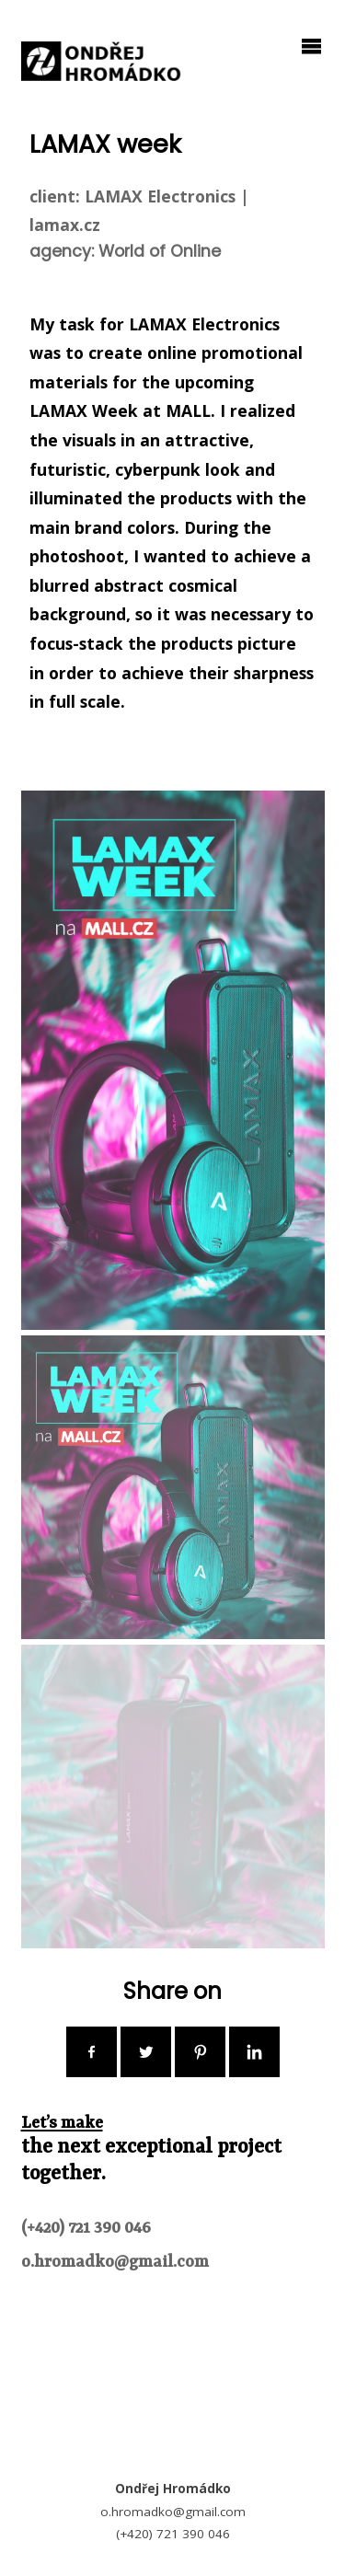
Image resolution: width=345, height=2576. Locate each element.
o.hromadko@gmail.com (115, 2262)
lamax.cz (64, 225)
